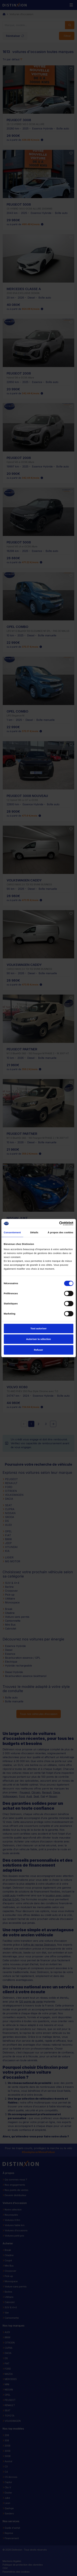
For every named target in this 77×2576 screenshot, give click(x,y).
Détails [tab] (34, 1232)
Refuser (38, 1349)
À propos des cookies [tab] (60, 1232)
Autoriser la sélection (38, 1339)
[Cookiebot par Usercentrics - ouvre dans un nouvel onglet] (59, 1223)
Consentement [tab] (12, 1232)
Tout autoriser (38, 1328)
